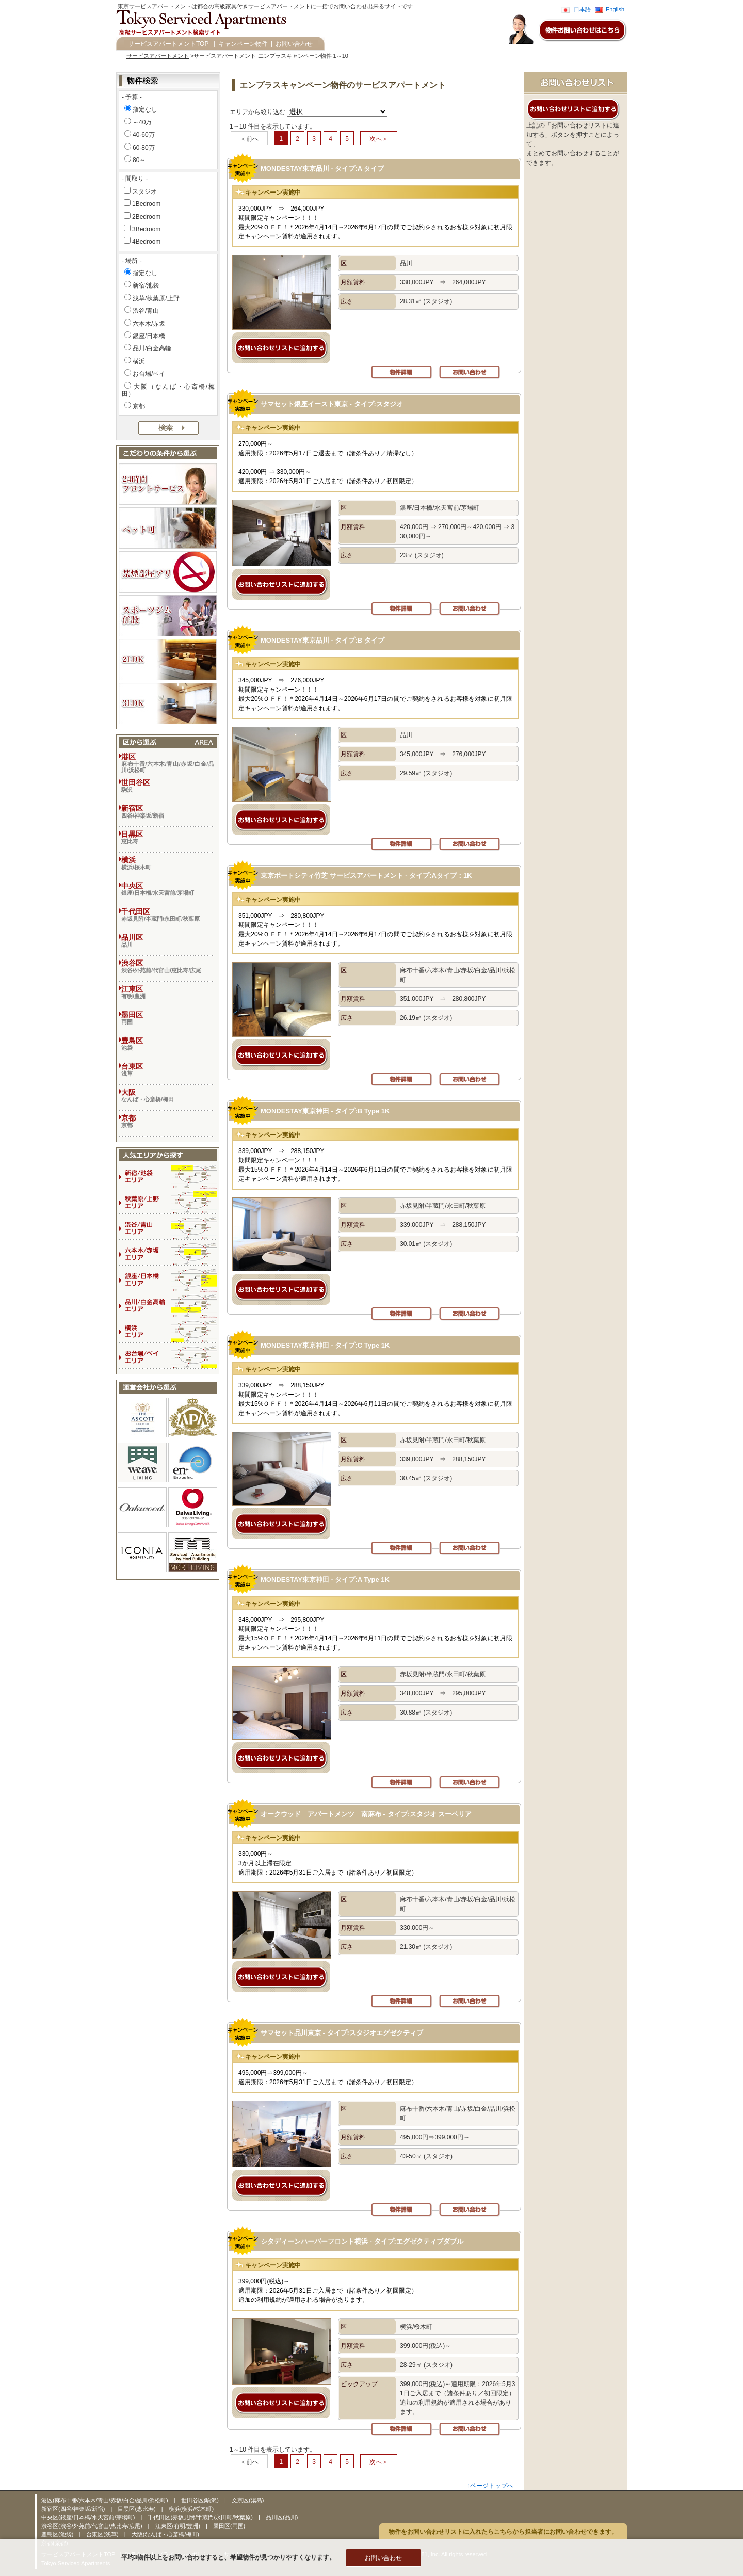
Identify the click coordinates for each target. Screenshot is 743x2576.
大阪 (167, 1095)
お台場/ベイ (149, 373)
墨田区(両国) (229, 2526)
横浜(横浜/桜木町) (191, 2509)
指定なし (145, 109)
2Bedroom (146, 216)
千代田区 (167, 914)
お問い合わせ (294, 43)
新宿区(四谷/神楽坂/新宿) (74, 2509)
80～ (139, 160)
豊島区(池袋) (58, 2534)
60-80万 (144, 147)
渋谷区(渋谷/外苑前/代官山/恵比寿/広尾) (92, 2526)
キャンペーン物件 (243, 43)
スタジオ (144, 191)
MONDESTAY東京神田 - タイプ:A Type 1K (325, 1579)
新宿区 (167, 811)
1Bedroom (146, 203)
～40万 (142, 122)
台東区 (167, 1069)
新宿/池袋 (146, 285)
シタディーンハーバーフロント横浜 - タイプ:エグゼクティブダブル (362, 2241)
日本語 (582, 9)
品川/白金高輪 (152, 348)
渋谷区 (167, 966)
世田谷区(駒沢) (200, 2500)
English (615, 9)
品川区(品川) (282, 2517)
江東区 (167, 992)
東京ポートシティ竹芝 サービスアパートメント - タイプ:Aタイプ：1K (366, 875)
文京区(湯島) (248, 2500)
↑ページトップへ (490, 2485)
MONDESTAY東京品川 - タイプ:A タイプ (322, 168)
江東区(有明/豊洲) (178, 2526)
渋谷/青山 (146, 310)
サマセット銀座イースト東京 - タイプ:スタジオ (332, 404)
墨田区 (167, 1018)
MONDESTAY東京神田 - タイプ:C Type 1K (325, 1345)
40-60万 (144, 134)
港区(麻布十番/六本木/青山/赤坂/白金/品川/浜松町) (105, 2500)
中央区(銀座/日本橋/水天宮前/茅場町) (89, 2517)
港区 (167, 763)
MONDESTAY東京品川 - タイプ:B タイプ (322, 640)
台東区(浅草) (103, 2534)
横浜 (139, 361)
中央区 (167, 889)
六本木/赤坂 (149, 323)
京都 (139, 406)
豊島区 (167, 1043)
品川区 (167, 940)
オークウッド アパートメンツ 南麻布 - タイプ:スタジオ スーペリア (366, 1814)
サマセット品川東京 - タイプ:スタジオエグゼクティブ (342, 2033)
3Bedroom (146, 229)
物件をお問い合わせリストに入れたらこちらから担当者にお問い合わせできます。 (503, 2531)
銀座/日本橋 (149, 336)
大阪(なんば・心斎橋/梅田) (165, 2534)
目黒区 (167, 837)
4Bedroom (146, 241)
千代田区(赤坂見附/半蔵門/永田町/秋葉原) (201, 2517)
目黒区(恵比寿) (137, 2509)
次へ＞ (378, 138)
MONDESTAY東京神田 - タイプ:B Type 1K (325, 1111)
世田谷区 (167, 785)
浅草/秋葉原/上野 (156, 298)
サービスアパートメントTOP (168, 43)
